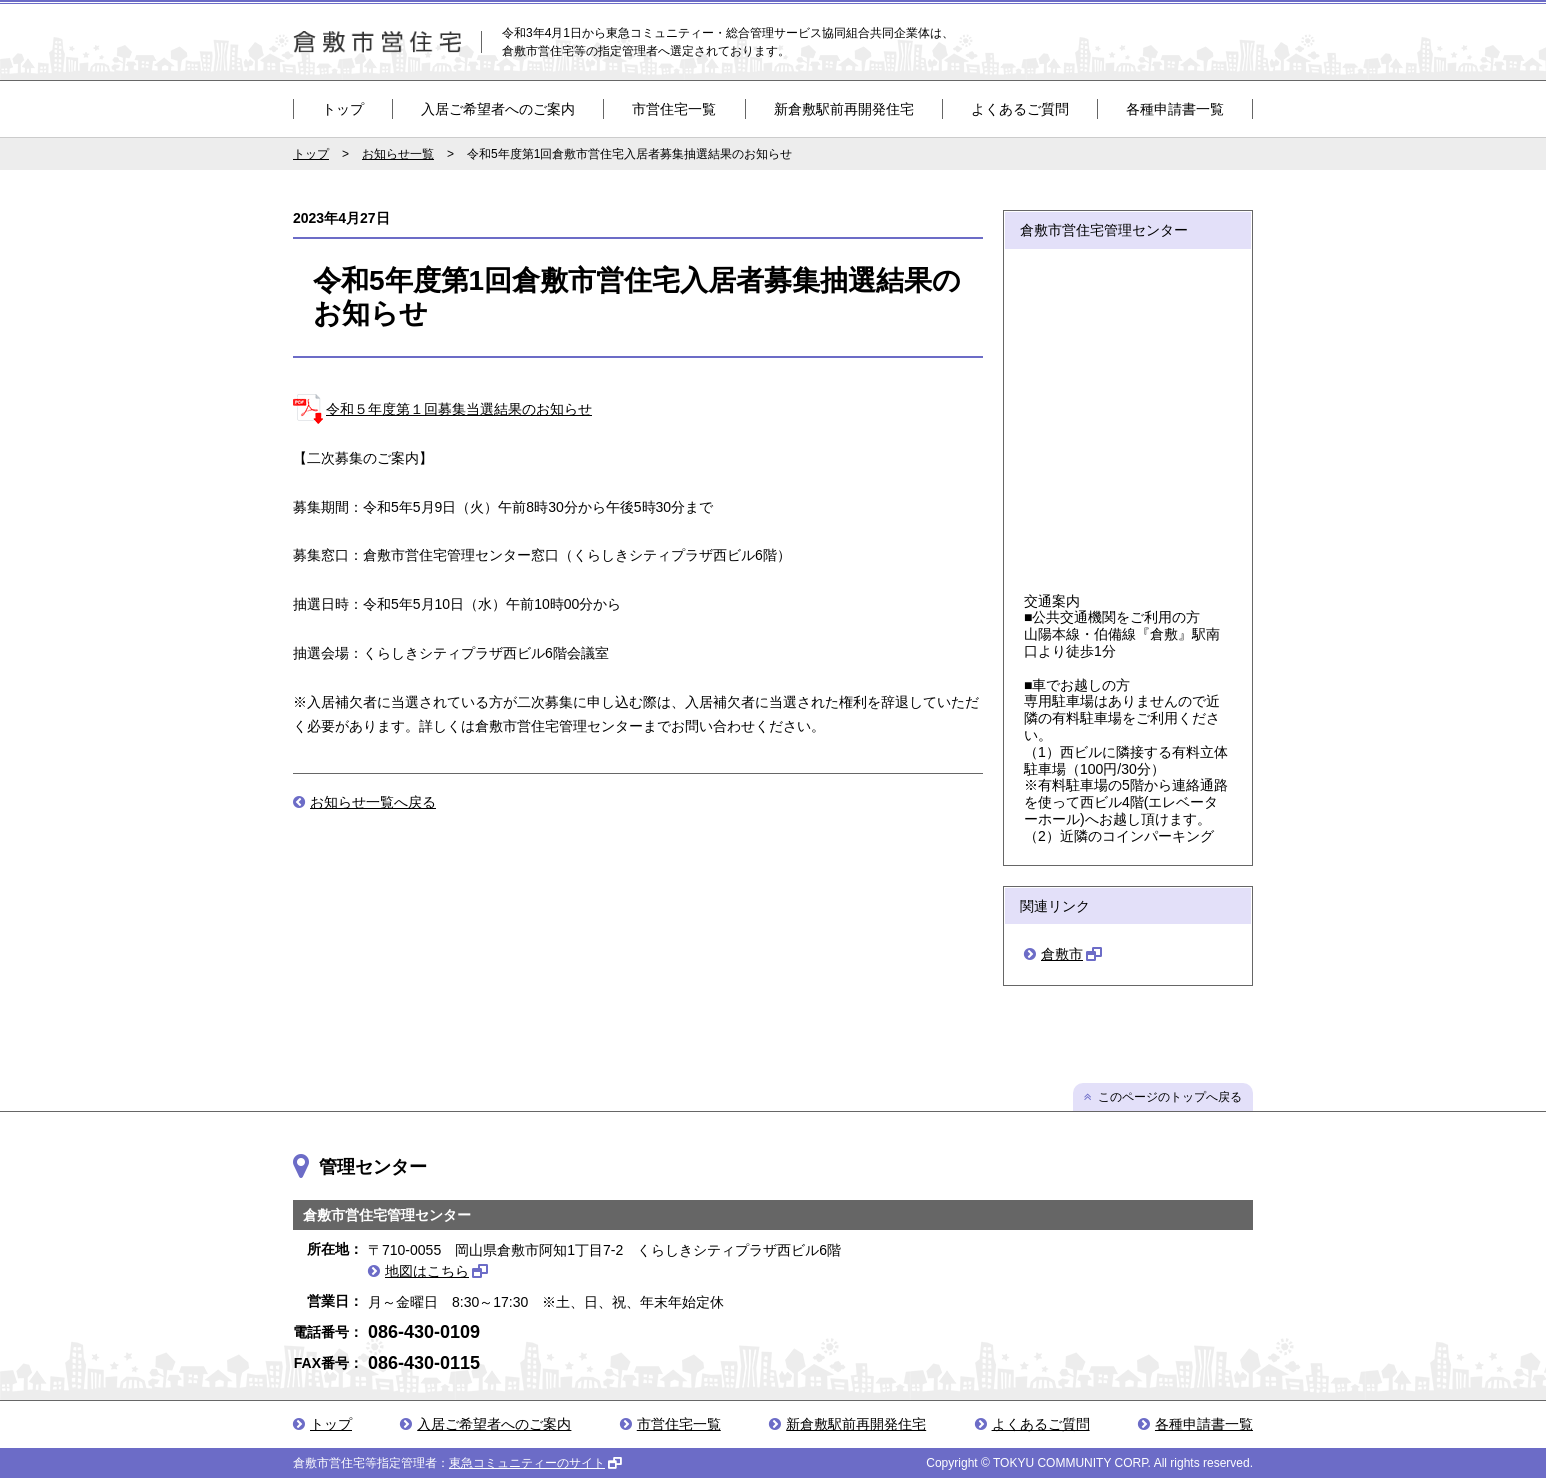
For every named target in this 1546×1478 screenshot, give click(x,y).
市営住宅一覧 (674, 109)
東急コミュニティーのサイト (527, 1463)
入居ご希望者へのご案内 (498, 109)
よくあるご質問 (1020, 109)
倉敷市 (1062, 954)
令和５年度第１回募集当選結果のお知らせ (459, 409)
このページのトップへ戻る (1170, 1097)
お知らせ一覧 (398, 154)
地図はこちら (427, 1271)
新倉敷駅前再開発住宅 (844, 109)
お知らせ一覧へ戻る (373, 802)
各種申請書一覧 (1175, 109)
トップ (343, 109)
